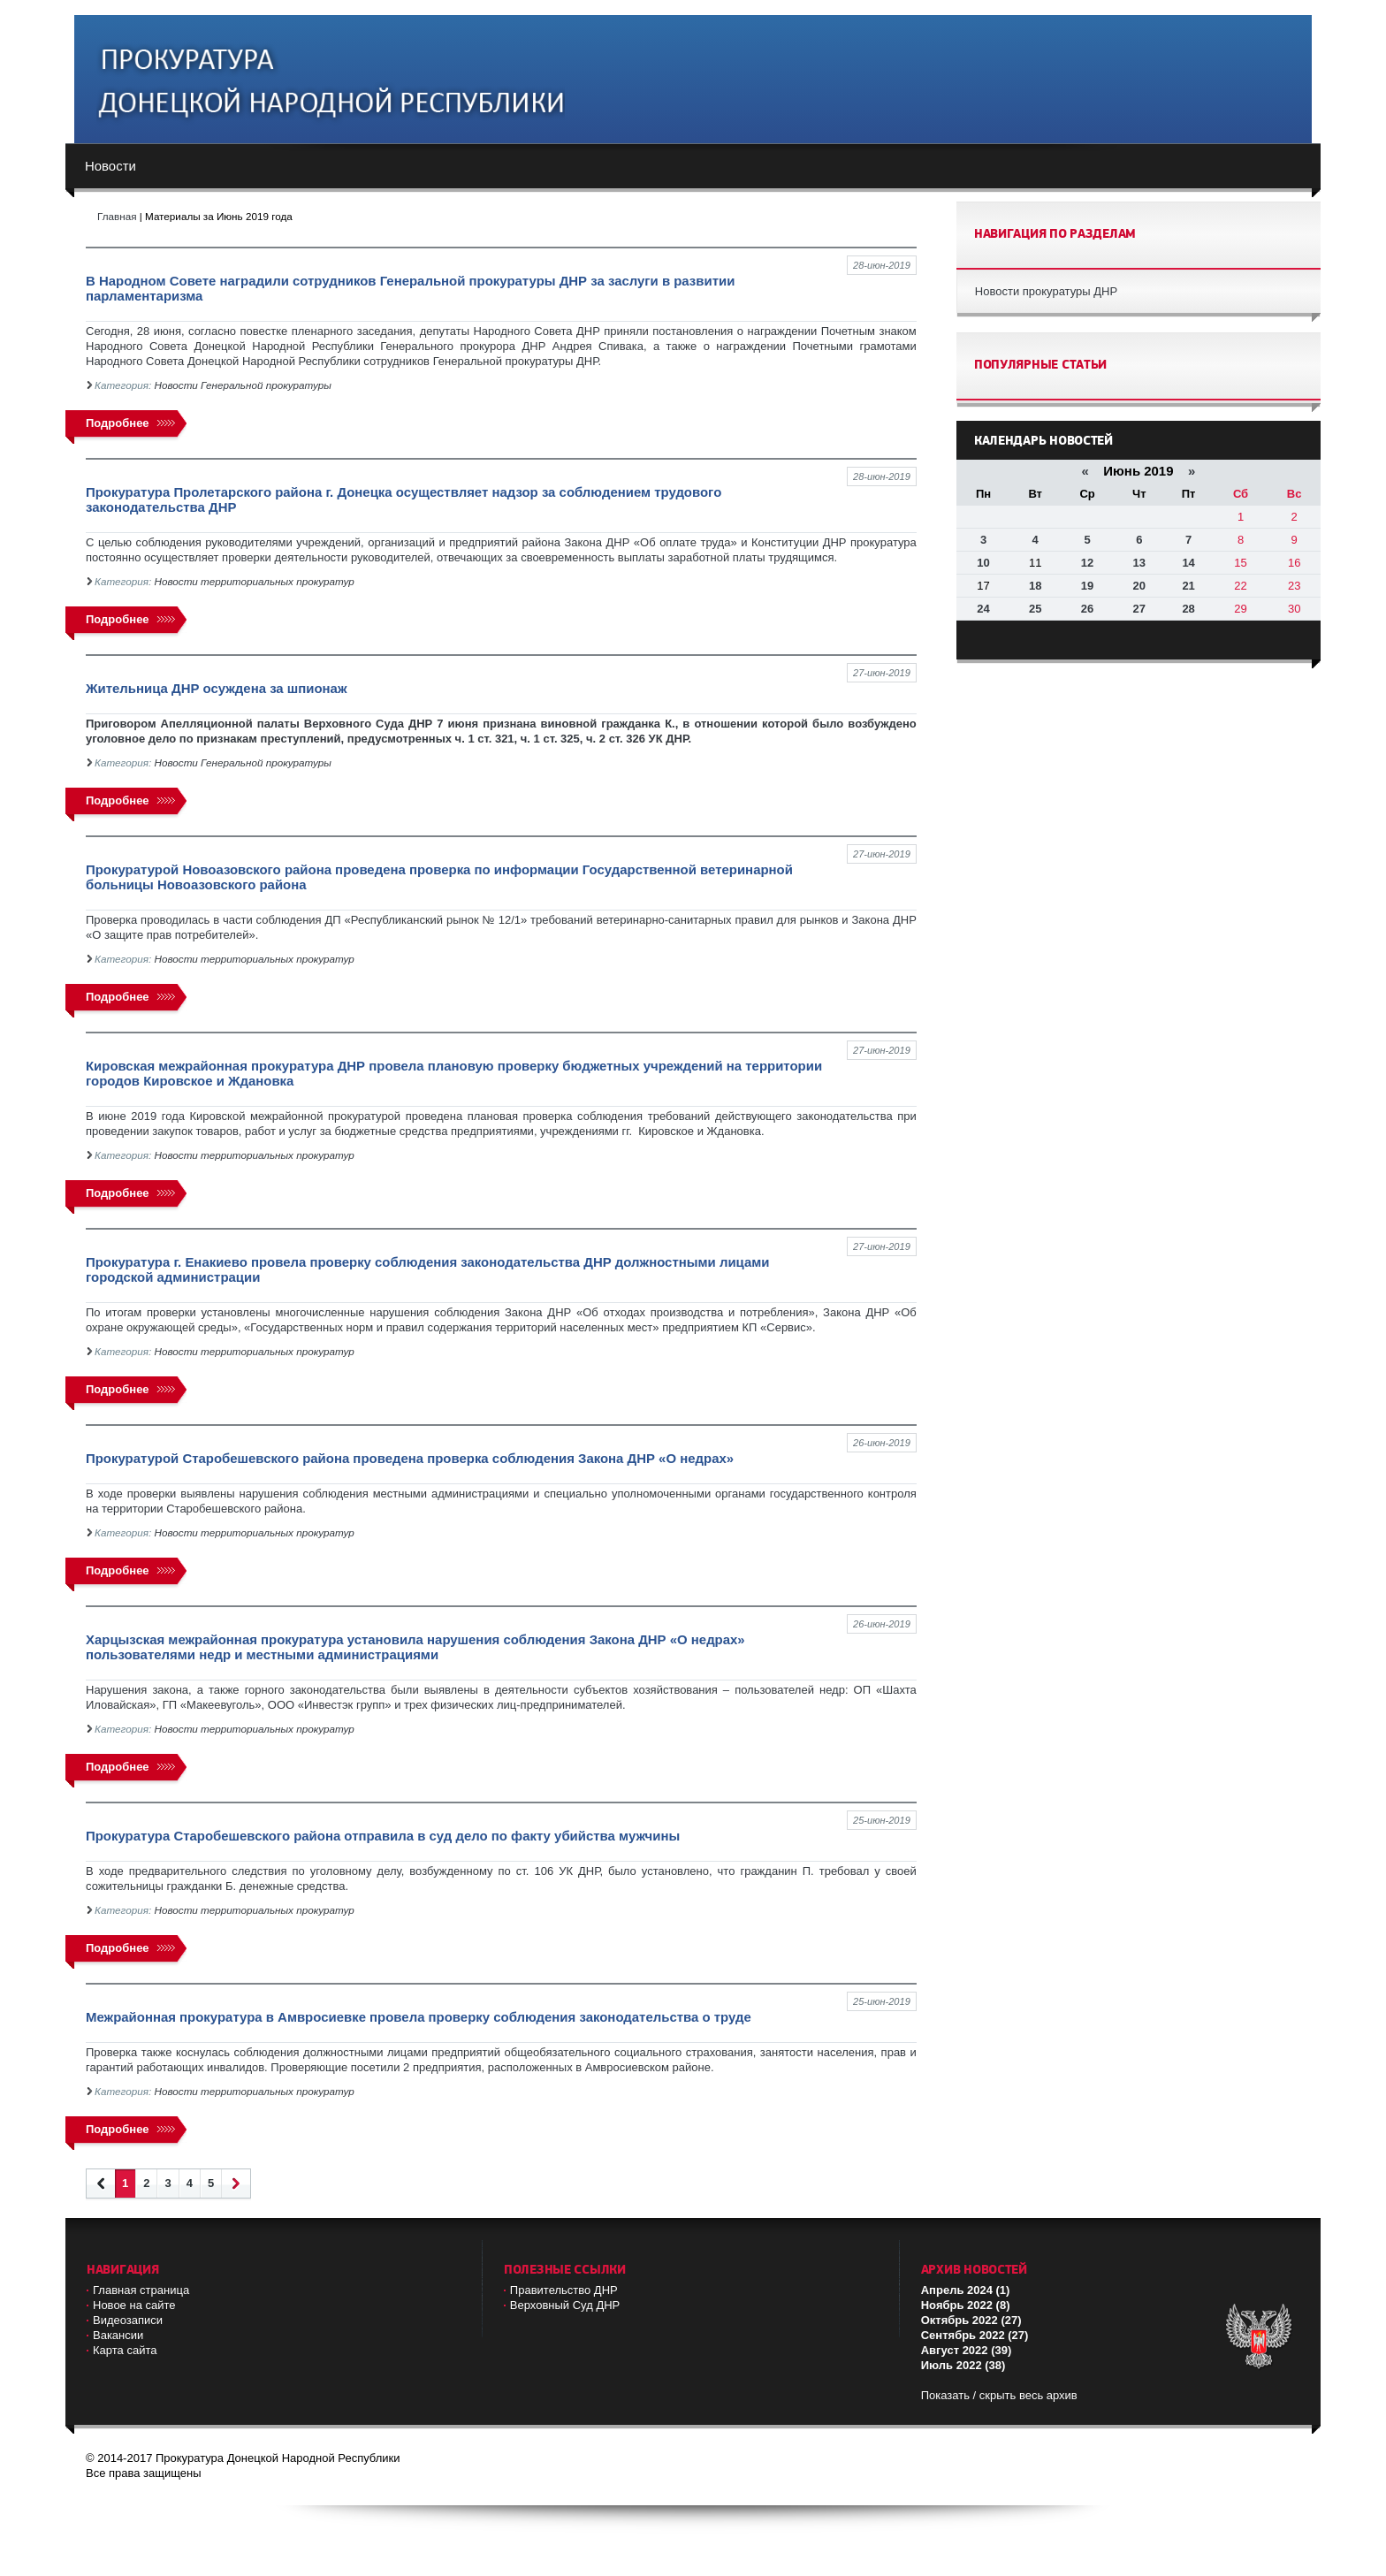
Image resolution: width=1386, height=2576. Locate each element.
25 (1035, 608)
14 (1188, 562)
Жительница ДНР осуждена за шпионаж (216, 688)
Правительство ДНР (564, 2290)
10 (983, 562)
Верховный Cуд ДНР (565, 2305)
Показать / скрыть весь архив (999, 2395)
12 (1087, 562)
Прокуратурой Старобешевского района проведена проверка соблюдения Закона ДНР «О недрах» (410, 1458)
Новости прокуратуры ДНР (1046, 291)
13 (1139, 562)
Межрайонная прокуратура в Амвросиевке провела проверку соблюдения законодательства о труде (418, 2016)
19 (1087, 585)
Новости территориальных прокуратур (254, 581)
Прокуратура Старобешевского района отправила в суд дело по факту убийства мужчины (383, 1835)
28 (1188, 608)
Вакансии (118, 2335)
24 (983, 608)
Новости (110, 165)
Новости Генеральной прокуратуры (243, 385)
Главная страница (141, 2290)
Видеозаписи (128, 2320)
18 (1035, 585)
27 (1139, 608)
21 (1188, 585)
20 (1139, 585)
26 (1087, 608)
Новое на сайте (134, 2305)
